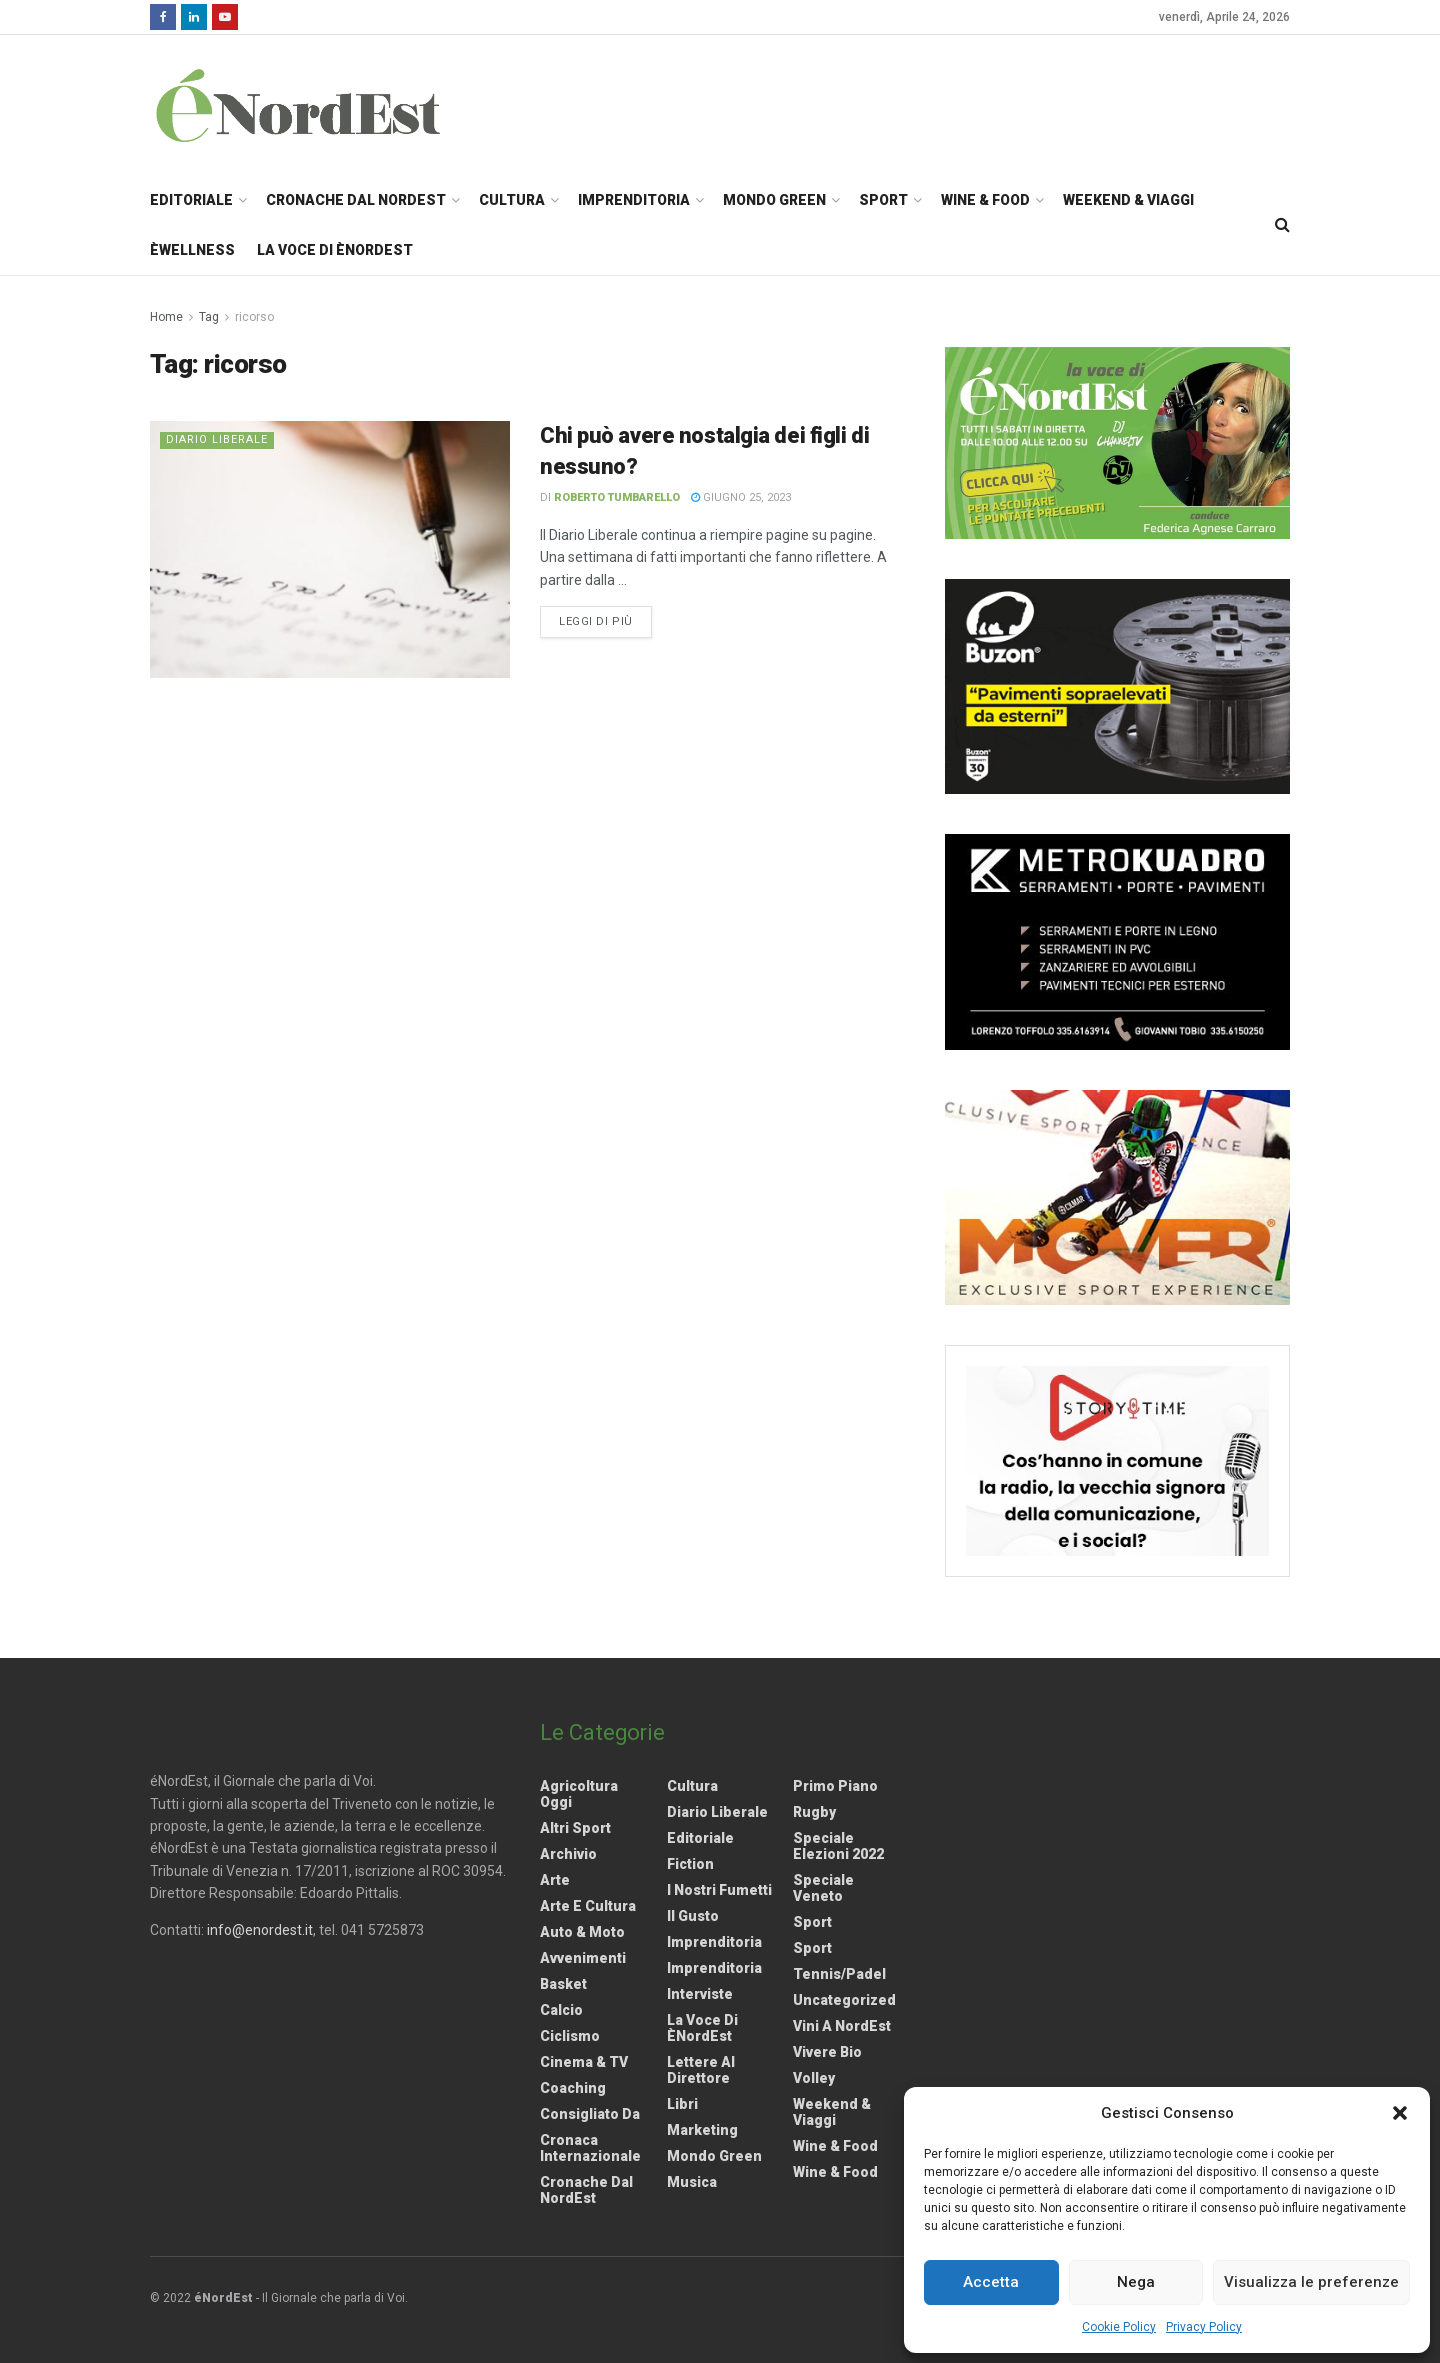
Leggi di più (605, 620)
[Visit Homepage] (324, 105)
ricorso (254, 317)
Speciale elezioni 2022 (838, 1846)
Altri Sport (575, 1828)
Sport (883, 200)
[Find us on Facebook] (163, 17)
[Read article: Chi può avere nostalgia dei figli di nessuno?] (330, 549)
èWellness (192, 250)
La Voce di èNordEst (335, 250)
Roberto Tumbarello (617, 497)
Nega (1136, 2282)
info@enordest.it (260, 1930)
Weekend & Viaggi (1128, 200)
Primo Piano (835, 1786)
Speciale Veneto (823, 1888)
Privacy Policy (1204, 2327)
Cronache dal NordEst (356, 200)
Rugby (814, 1812)
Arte (555, 1880)
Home (166, 317)
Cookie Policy (1119, 2327)
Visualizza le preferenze (1311, 2282)
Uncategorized (844, 2000)
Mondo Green (774, 200)
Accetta (991, 2282)
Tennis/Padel (839, 1974)
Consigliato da (590, 2114)
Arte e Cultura (588, 1906)
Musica (692, 2182)
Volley (814, 2078)
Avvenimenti (583, 1958)
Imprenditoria (634, 200)
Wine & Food (985, 200)
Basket (563, 1984)
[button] (1400, 2113)
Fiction (690, 1864)
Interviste (700, 1994)
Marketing (702, 2130)
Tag (209, 317)
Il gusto (693, 1916)
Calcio (561, 2010)
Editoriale (191, 200)
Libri (682, 2104)
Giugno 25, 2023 (741, 497)
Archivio (568, 1854)
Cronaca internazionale (590, 2148)
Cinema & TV (584, 2062)
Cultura (512, 200)
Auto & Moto (582, 1932)
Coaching (573, 2088)
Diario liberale (217, 439)
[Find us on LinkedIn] (194, 17)
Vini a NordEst (842, 2026)
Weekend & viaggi (832, 2112)
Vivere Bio (827, 2052)
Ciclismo (570, 2036)
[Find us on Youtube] (225, 17)
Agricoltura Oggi (579, 1794)
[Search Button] (1282, 225)
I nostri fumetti (719, 1890)
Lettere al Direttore (701, 2070)
